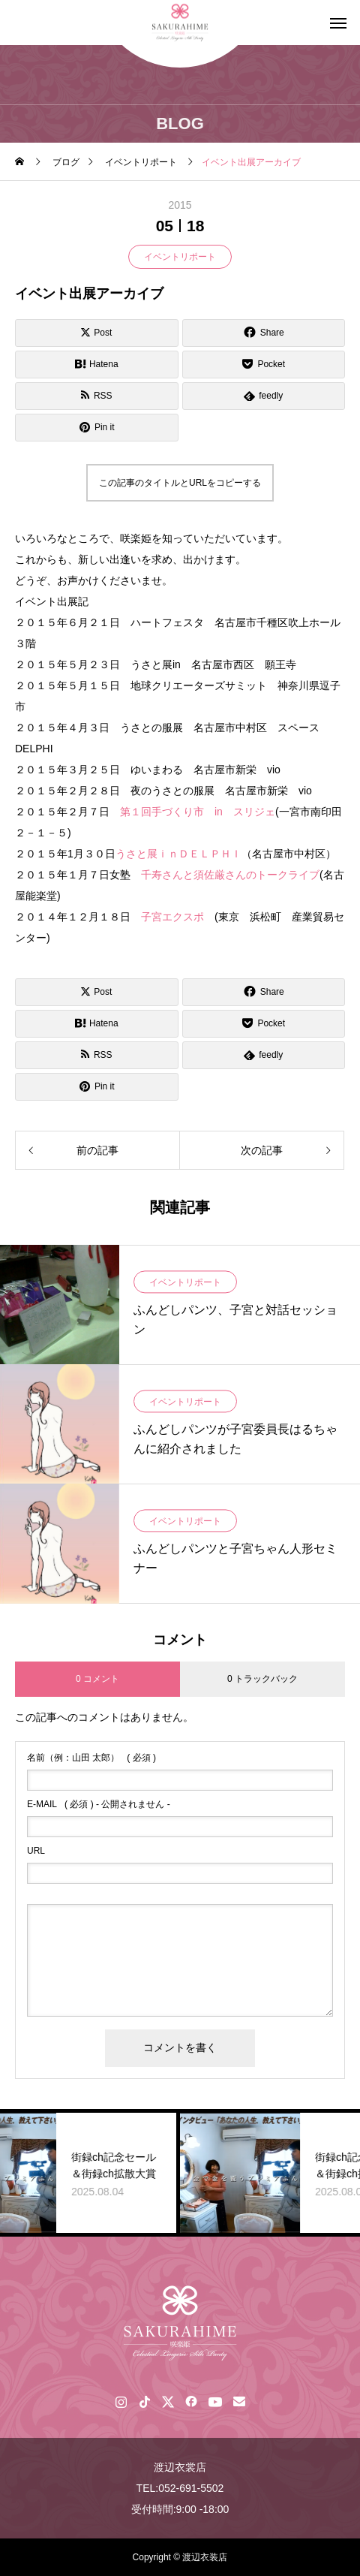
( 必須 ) (91, 1757)
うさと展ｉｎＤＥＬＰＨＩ (179, 854)
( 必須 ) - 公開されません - (98, 1804)
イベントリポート (180, 257)
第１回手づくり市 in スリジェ (197, 812)
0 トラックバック (262, 1679)
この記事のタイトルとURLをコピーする (180, 483)
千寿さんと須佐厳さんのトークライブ (230, 875)
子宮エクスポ (177, 917)
